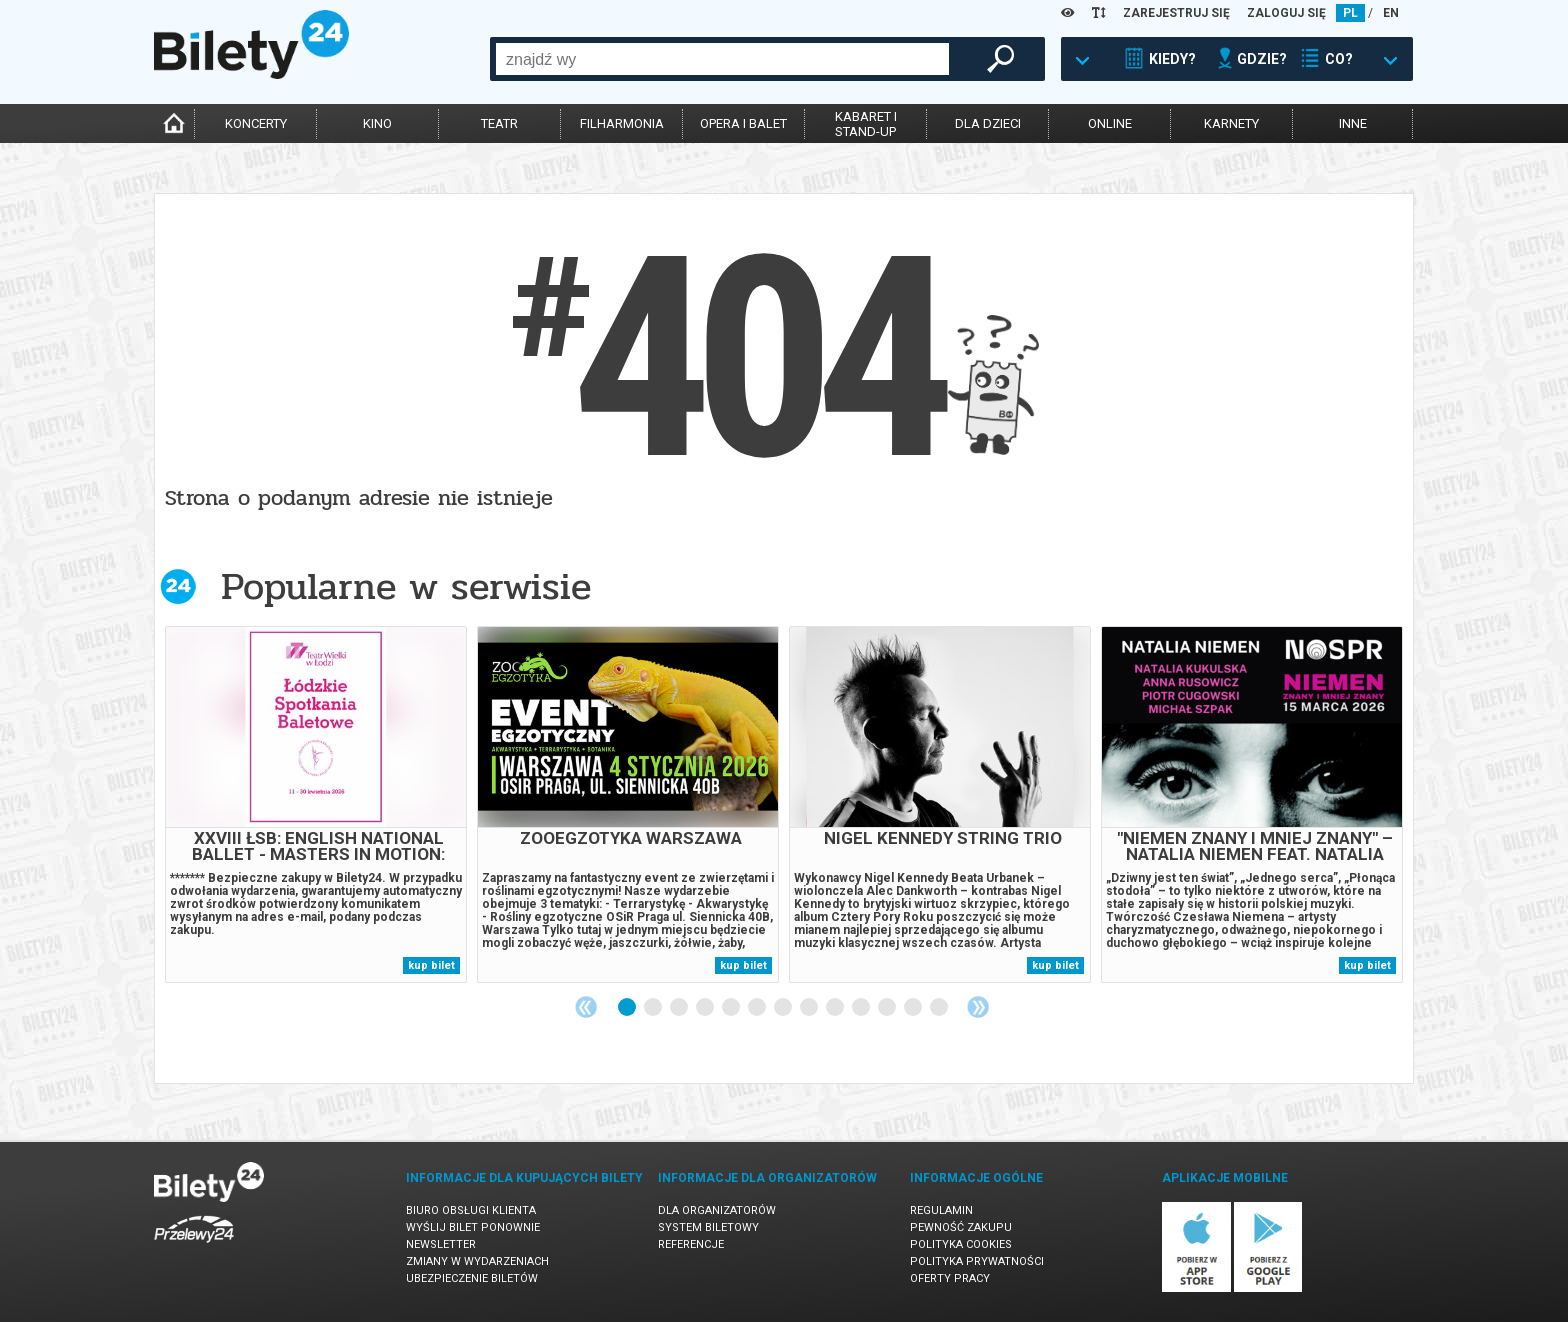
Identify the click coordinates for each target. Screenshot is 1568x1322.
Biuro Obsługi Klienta (471, 1210)
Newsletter (441, 1244)
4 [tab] (706, 1008)
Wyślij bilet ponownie (473, 1227)
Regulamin (941, 1210)
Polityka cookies (961, 1244)
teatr (499, 123)
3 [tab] (680, 1008)
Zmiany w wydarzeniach (477, 1261)
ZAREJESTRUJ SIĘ (1176, 13)
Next (978, 1007)
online (1110, 123)
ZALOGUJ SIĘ (1286, 13)
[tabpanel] (316, 804)
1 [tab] (628, 1008)
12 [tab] (914, 1008)
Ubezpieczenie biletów (472, 1278)
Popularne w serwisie (406, 586)
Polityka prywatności (977, 1261)
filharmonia (622, 123)
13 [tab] (940, 1008)
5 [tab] (732, 1008)
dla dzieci (988, 123)
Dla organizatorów (717, 1210)
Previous (586, 1007)
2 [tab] (654, 1008)
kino (377, 123)
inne (1353, 123)
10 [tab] (862, 1008)
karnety (1231, 123)
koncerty (256, 123)
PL (1350, 13)
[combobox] (722, 59)
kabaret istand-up (866, 124)
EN (1391, 13)
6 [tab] (758, 1008)
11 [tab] (888, 1008)
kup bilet (431, 965)
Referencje (691, 1244)
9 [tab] (836, 1008)
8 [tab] (810, 1008)
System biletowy (708, 1227)
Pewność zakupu (961, 1227)
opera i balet (743, 123)
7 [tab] (784, 1008)
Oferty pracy (950, 1278)
